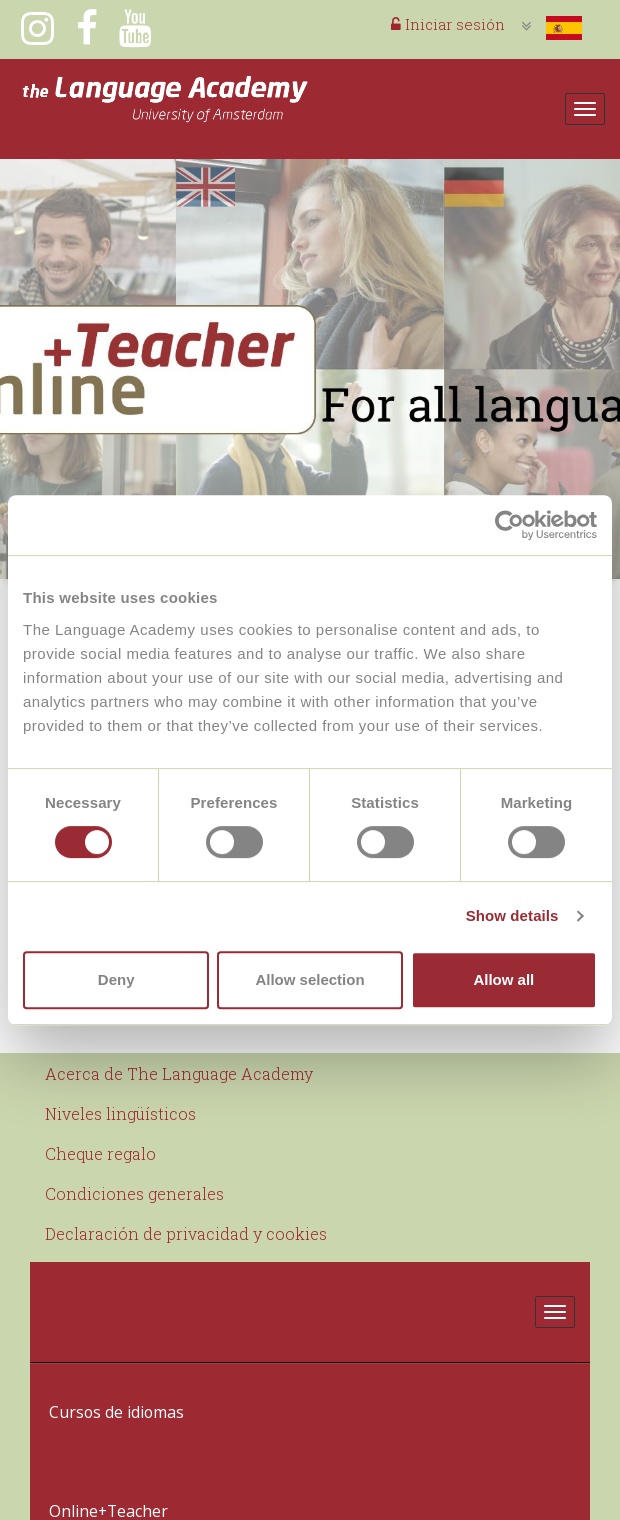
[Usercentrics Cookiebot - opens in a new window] (509, 525)
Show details (512, 915)
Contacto (80, 1487)
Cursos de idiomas (110, 1387)
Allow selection (309, 979)
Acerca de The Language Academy (179, 1073)
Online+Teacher (101, 1437)
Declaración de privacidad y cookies (186, 1233)
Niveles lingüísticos (120, 1113)
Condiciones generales (134, 1193)
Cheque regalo (100, 1153)
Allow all (503, 979)
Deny (116, 979)
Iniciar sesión (448, 24)
